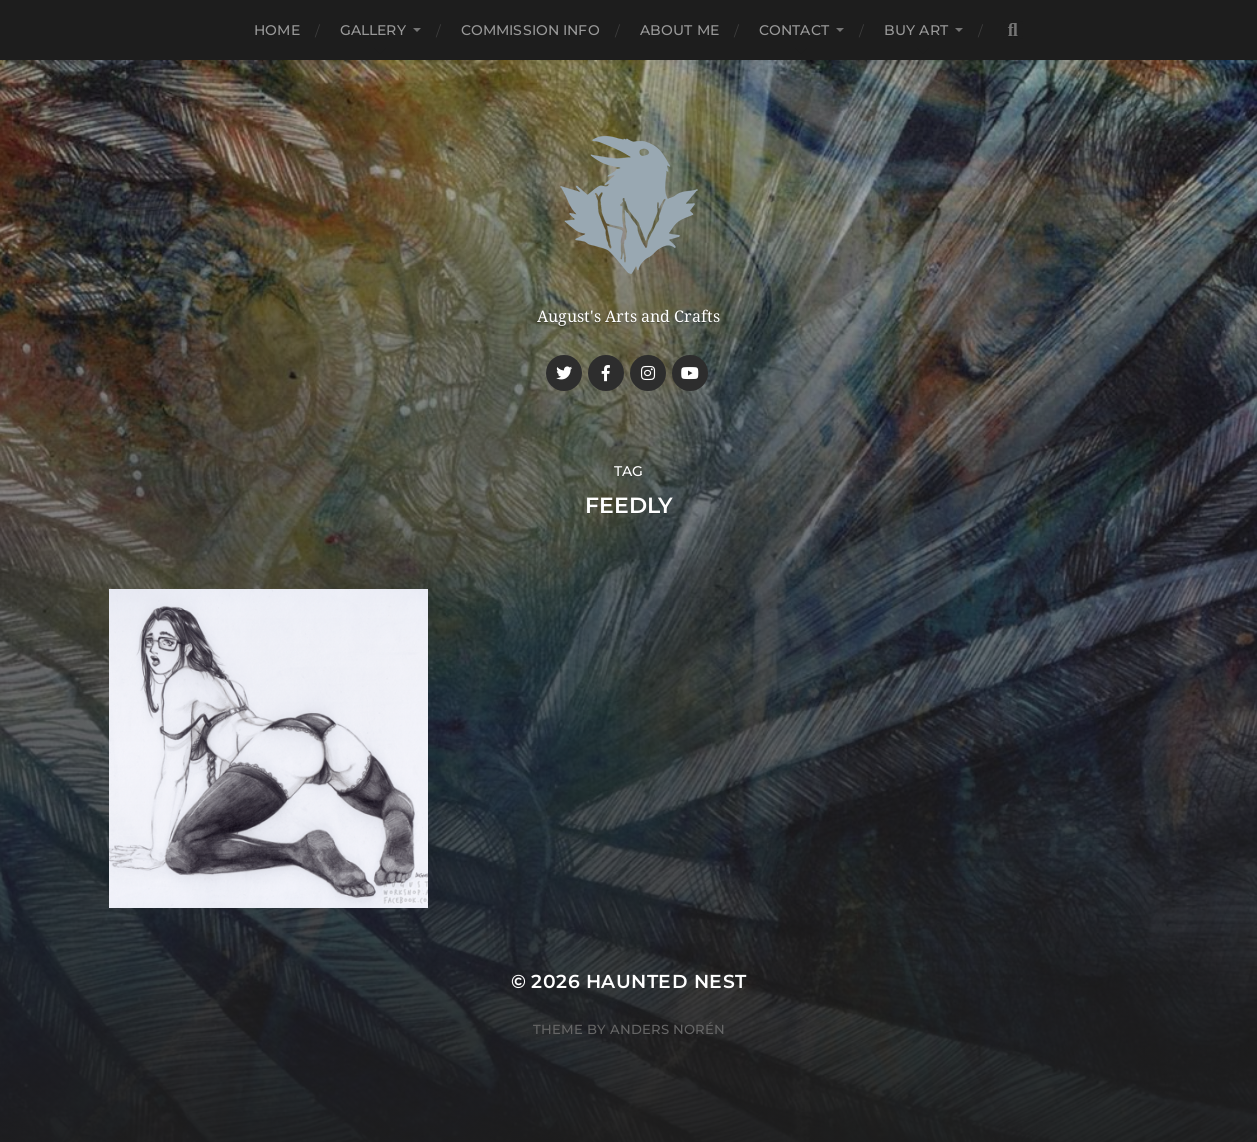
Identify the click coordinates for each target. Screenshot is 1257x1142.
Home (277, 30)
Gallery (373, 30)
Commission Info (530, 30)
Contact (794, 30)
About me (679, 30)
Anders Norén (667, 1029)
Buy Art (916, 30)
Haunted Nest (666, 981)
